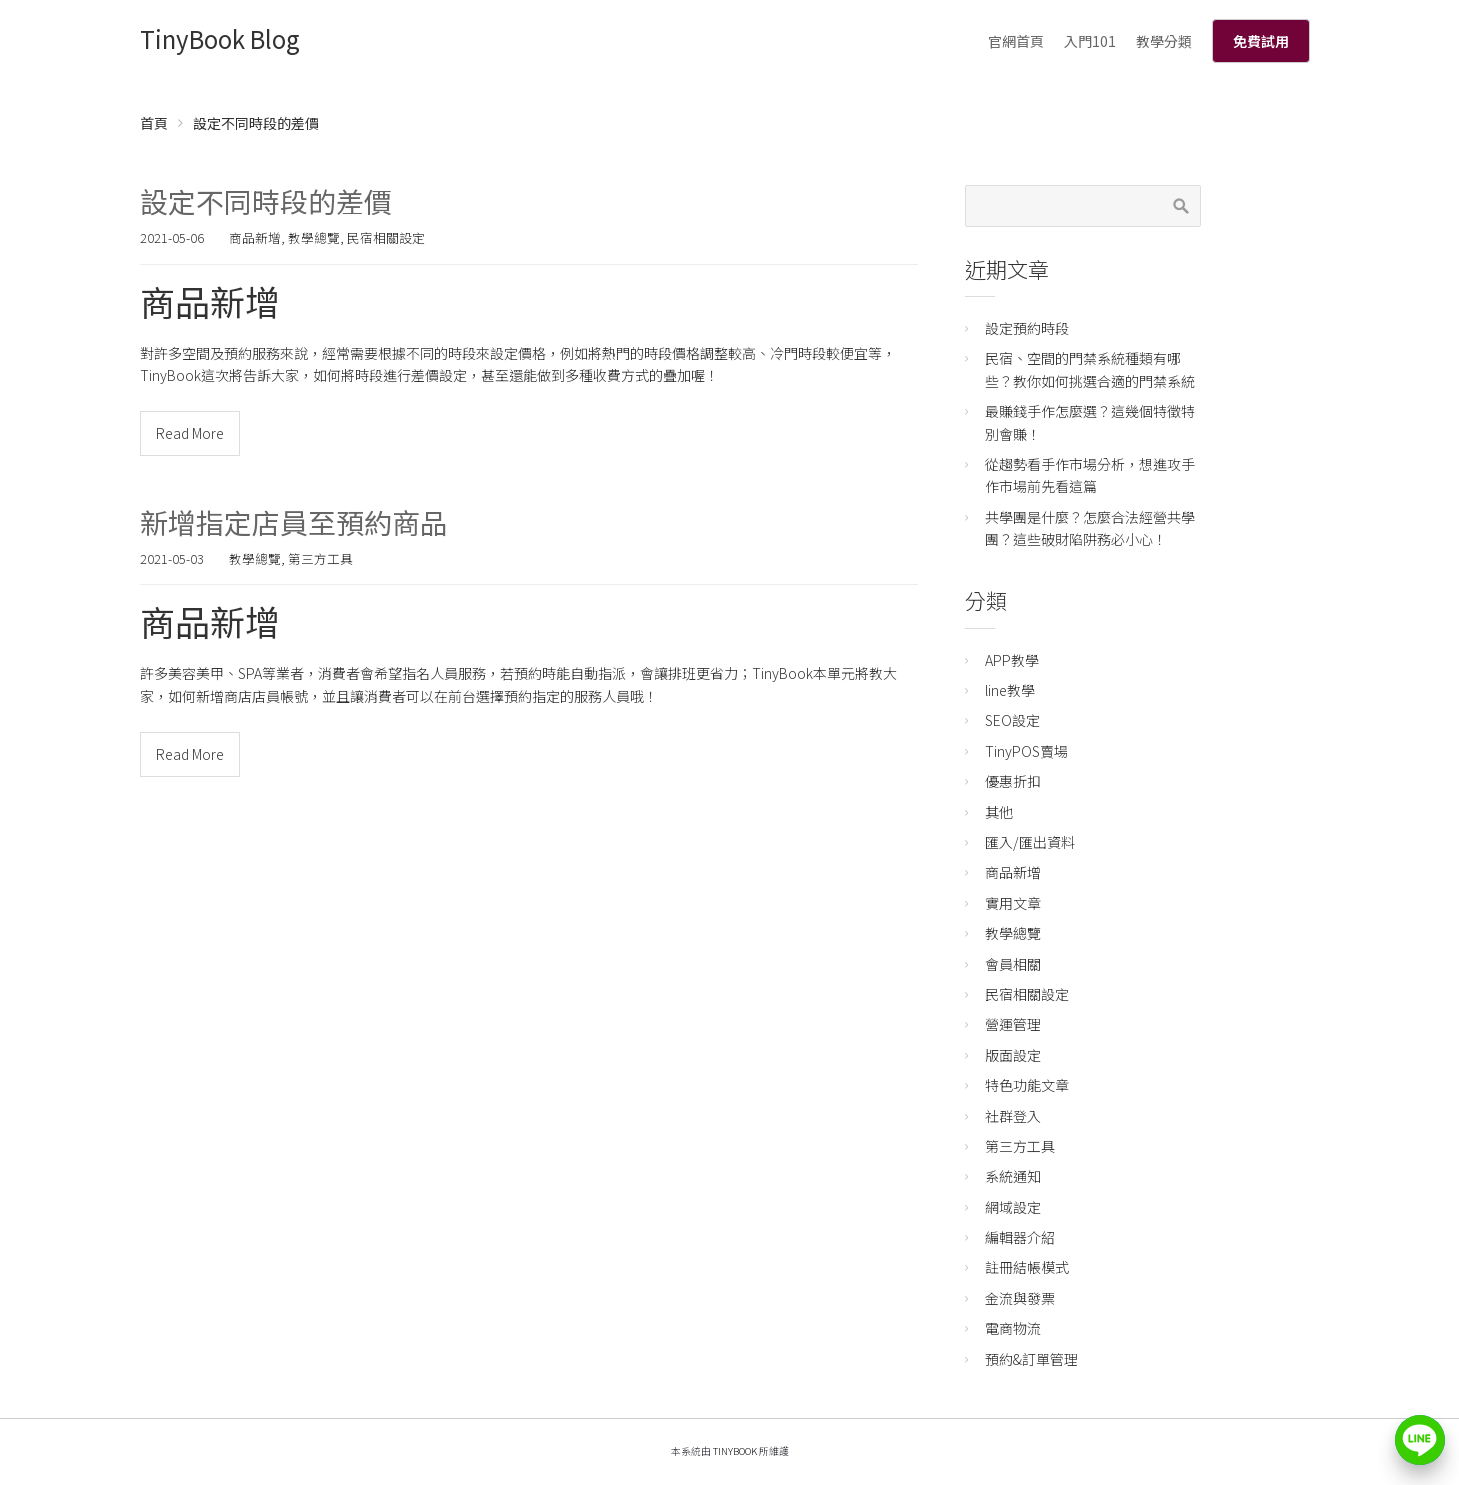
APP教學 (1012, 660)
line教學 (1010, 690)
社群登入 (1013, 1116)
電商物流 (1013, 1328)
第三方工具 (320, 558)
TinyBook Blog (220, 38)
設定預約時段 (1027, 328)
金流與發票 (1020, 1298)
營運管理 (1013, 1024)
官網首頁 (1016, 41)
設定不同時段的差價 (266, 201)
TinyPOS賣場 (1026, 751)
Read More (190, 433)
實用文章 (1013, 903)
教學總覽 (314, 237)
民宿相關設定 (386, 237)
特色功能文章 (1027, 1085)
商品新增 (255, 237)
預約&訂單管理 (1031, 1359)
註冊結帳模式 (1027, 1267)
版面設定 (1013, 1055)
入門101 (1090, 41)
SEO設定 (1012, 720)
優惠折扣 (1013, 781)
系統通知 (1013, 1176)
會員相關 (1013, 964)
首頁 (154, 123)
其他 (999, 812)
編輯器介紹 (1020, 1237)
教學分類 (1164, 41)
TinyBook (735, 1451)
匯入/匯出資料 (1030, 842)
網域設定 (1013, 1207)
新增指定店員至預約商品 (294, 522)
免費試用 (1261, 41)
